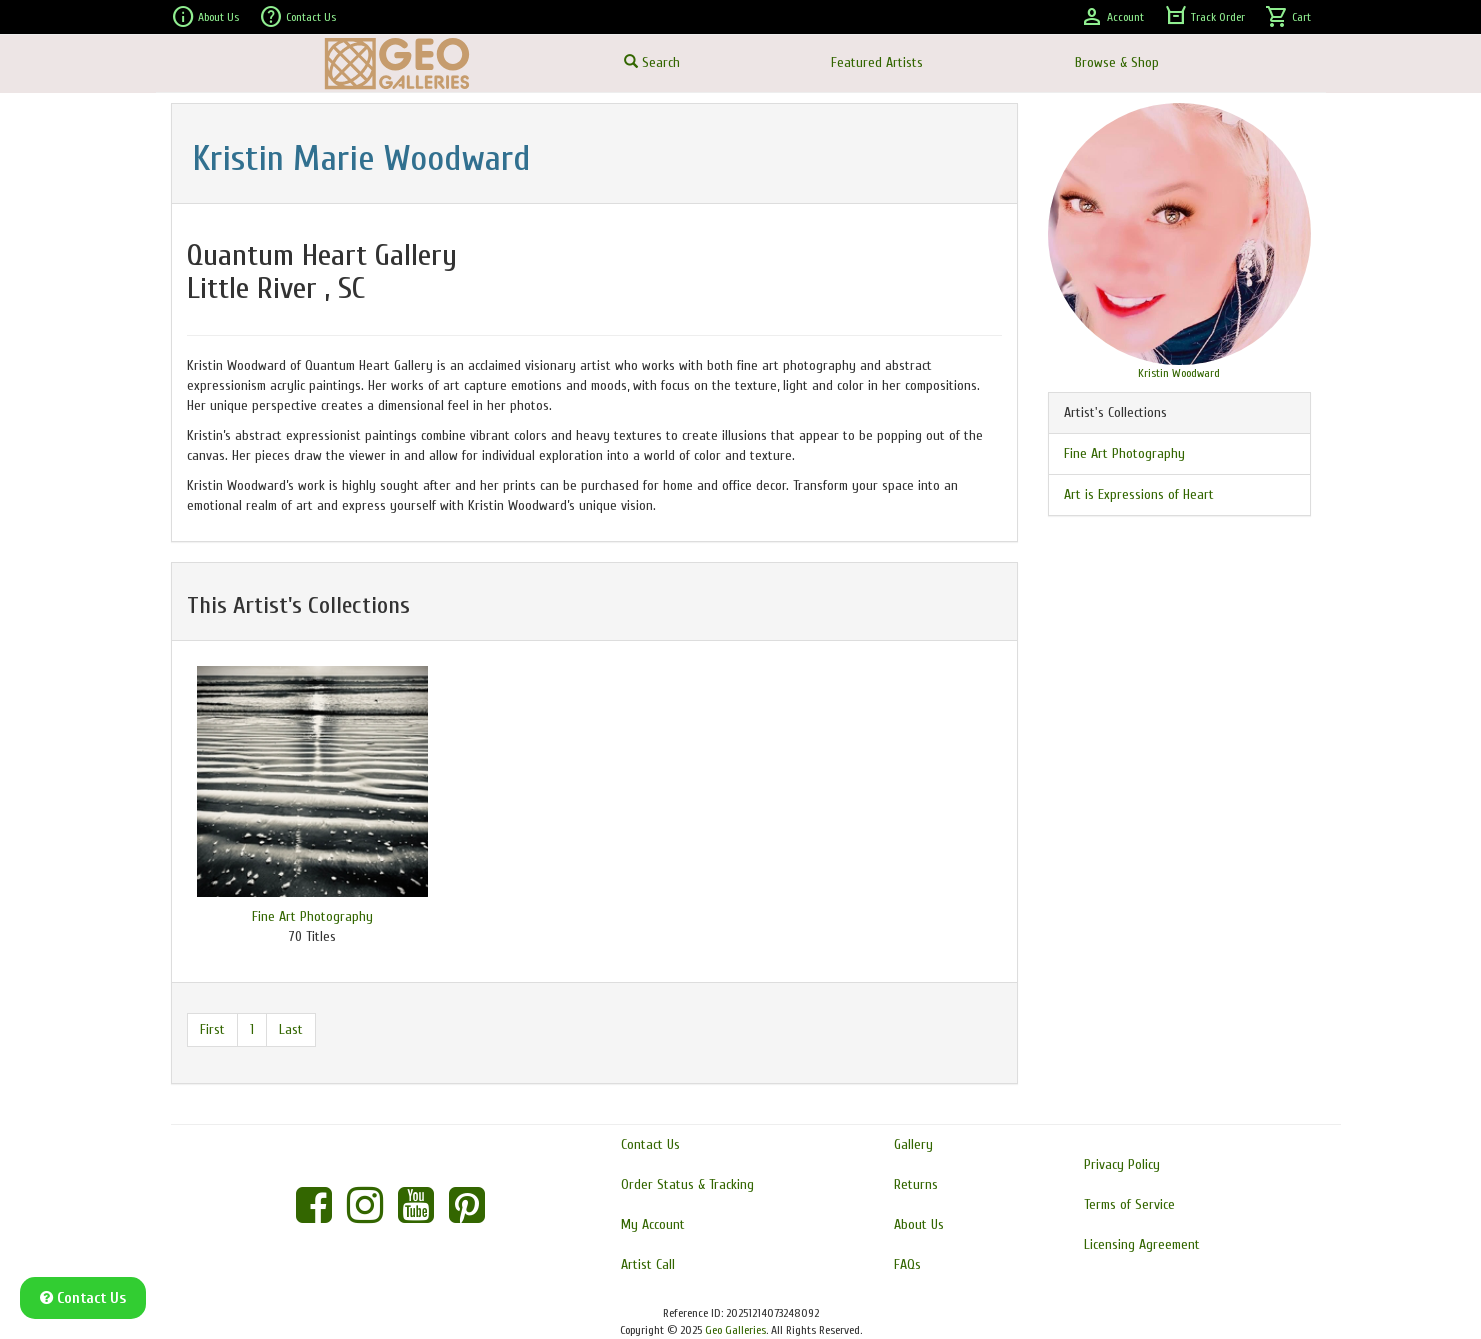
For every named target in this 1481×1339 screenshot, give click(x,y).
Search (652, 62)
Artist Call (648, 1264)
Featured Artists (877, 62)
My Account (653, 1224)
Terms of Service (1129, 1204)
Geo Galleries (735, 1330)
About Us (205, 17)
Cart (1288, 17)
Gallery (913, 1144)
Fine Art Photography (312, 916)
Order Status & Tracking (687, 1184)
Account (1112, 17)
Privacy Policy (1122, 1164)
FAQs (907, 1264)
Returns (916, 1184)
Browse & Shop (1117, 62)
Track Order (1204, 17)
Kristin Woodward (1179, 373)
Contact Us (297, 17)
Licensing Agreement (1142, 1244)
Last (291, 1029)
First (212, 1029)
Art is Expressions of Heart (1139, 494)
